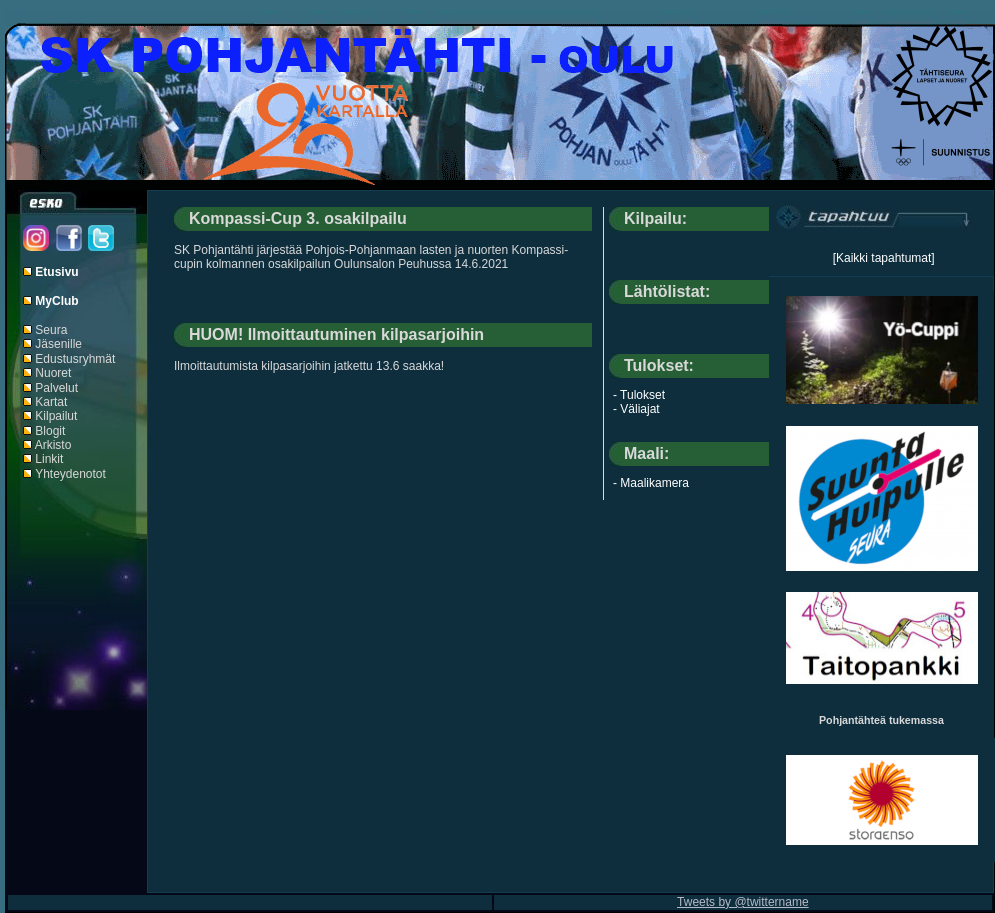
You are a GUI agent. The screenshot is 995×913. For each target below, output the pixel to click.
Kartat (51, 402)
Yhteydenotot (70, 474)
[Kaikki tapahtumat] (884, 258)
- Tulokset (639, 395)
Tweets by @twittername (743, 902)
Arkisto (53, 445)
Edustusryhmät (75, 359)
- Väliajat (636, 409)
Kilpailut (56, 416)
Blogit (50, 431)
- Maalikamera (651, 483)
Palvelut (56, 388)
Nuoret (53, 373)
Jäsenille (58, 344)
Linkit (49, 459)
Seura (51, 330)
